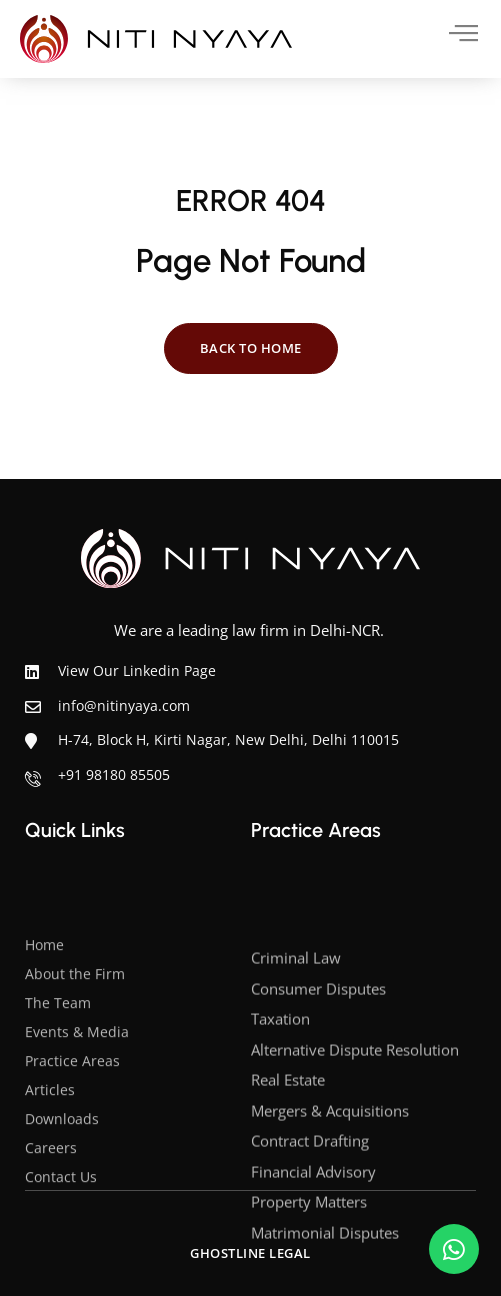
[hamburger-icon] (448, 33)
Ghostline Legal (250, 1253)
